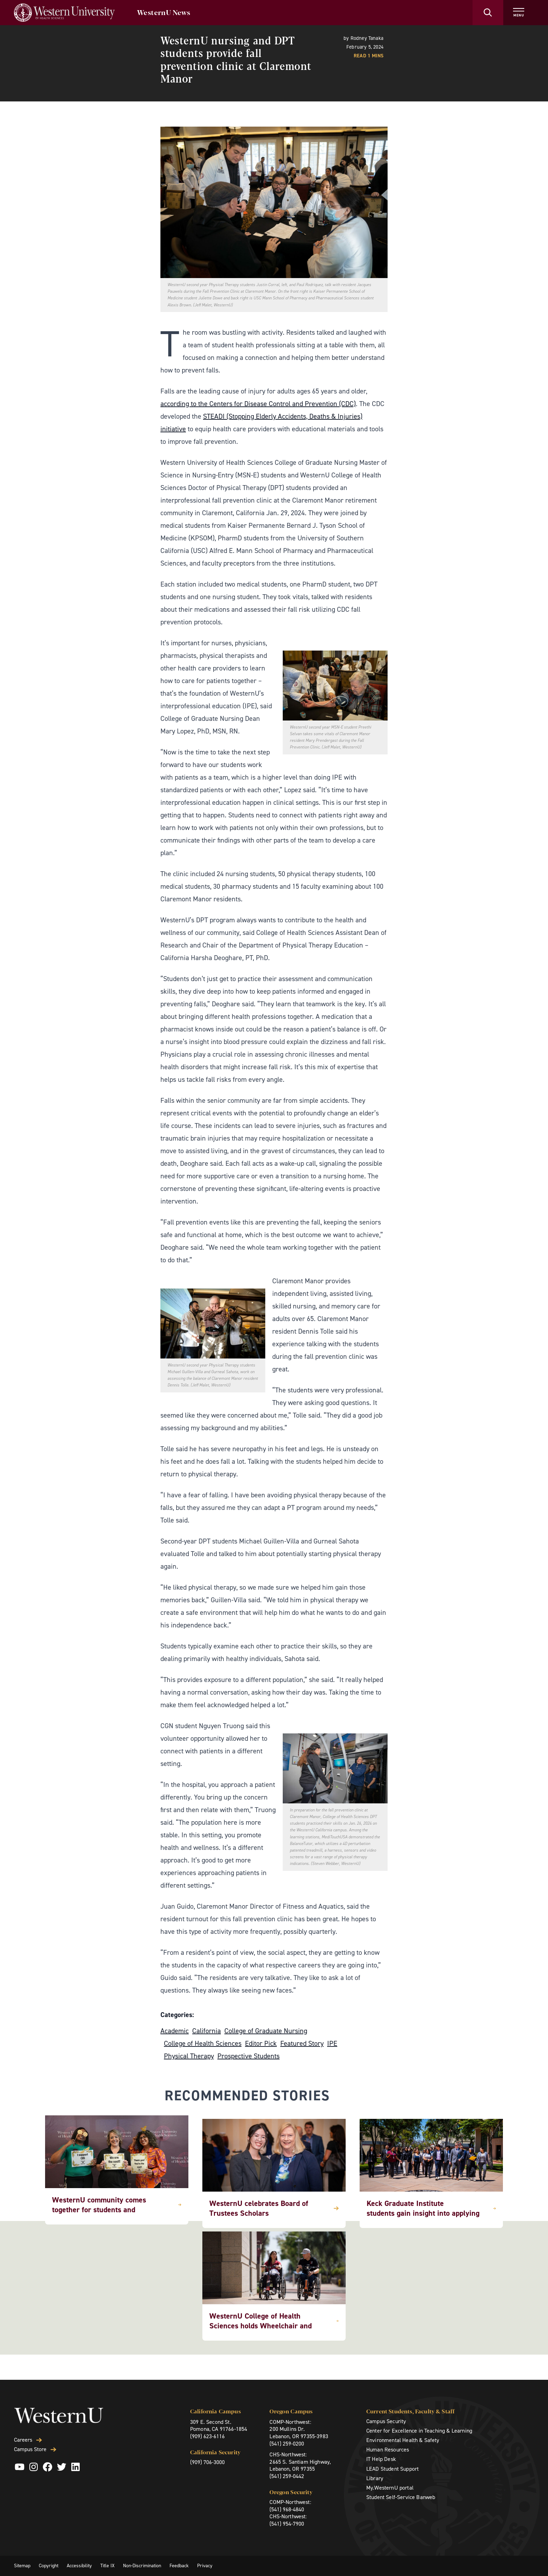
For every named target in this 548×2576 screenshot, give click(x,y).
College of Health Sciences (202, 2043)
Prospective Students (248, 2055)
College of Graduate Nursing (265, 2030)
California (206, 2030)
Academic (174, 2030)
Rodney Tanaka (367, 38)
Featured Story (302, 2043)
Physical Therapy (189, 2055)
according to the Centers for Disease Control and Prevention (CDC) (258, 403)
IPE (332, 2043)
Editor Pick (261, 2043)
